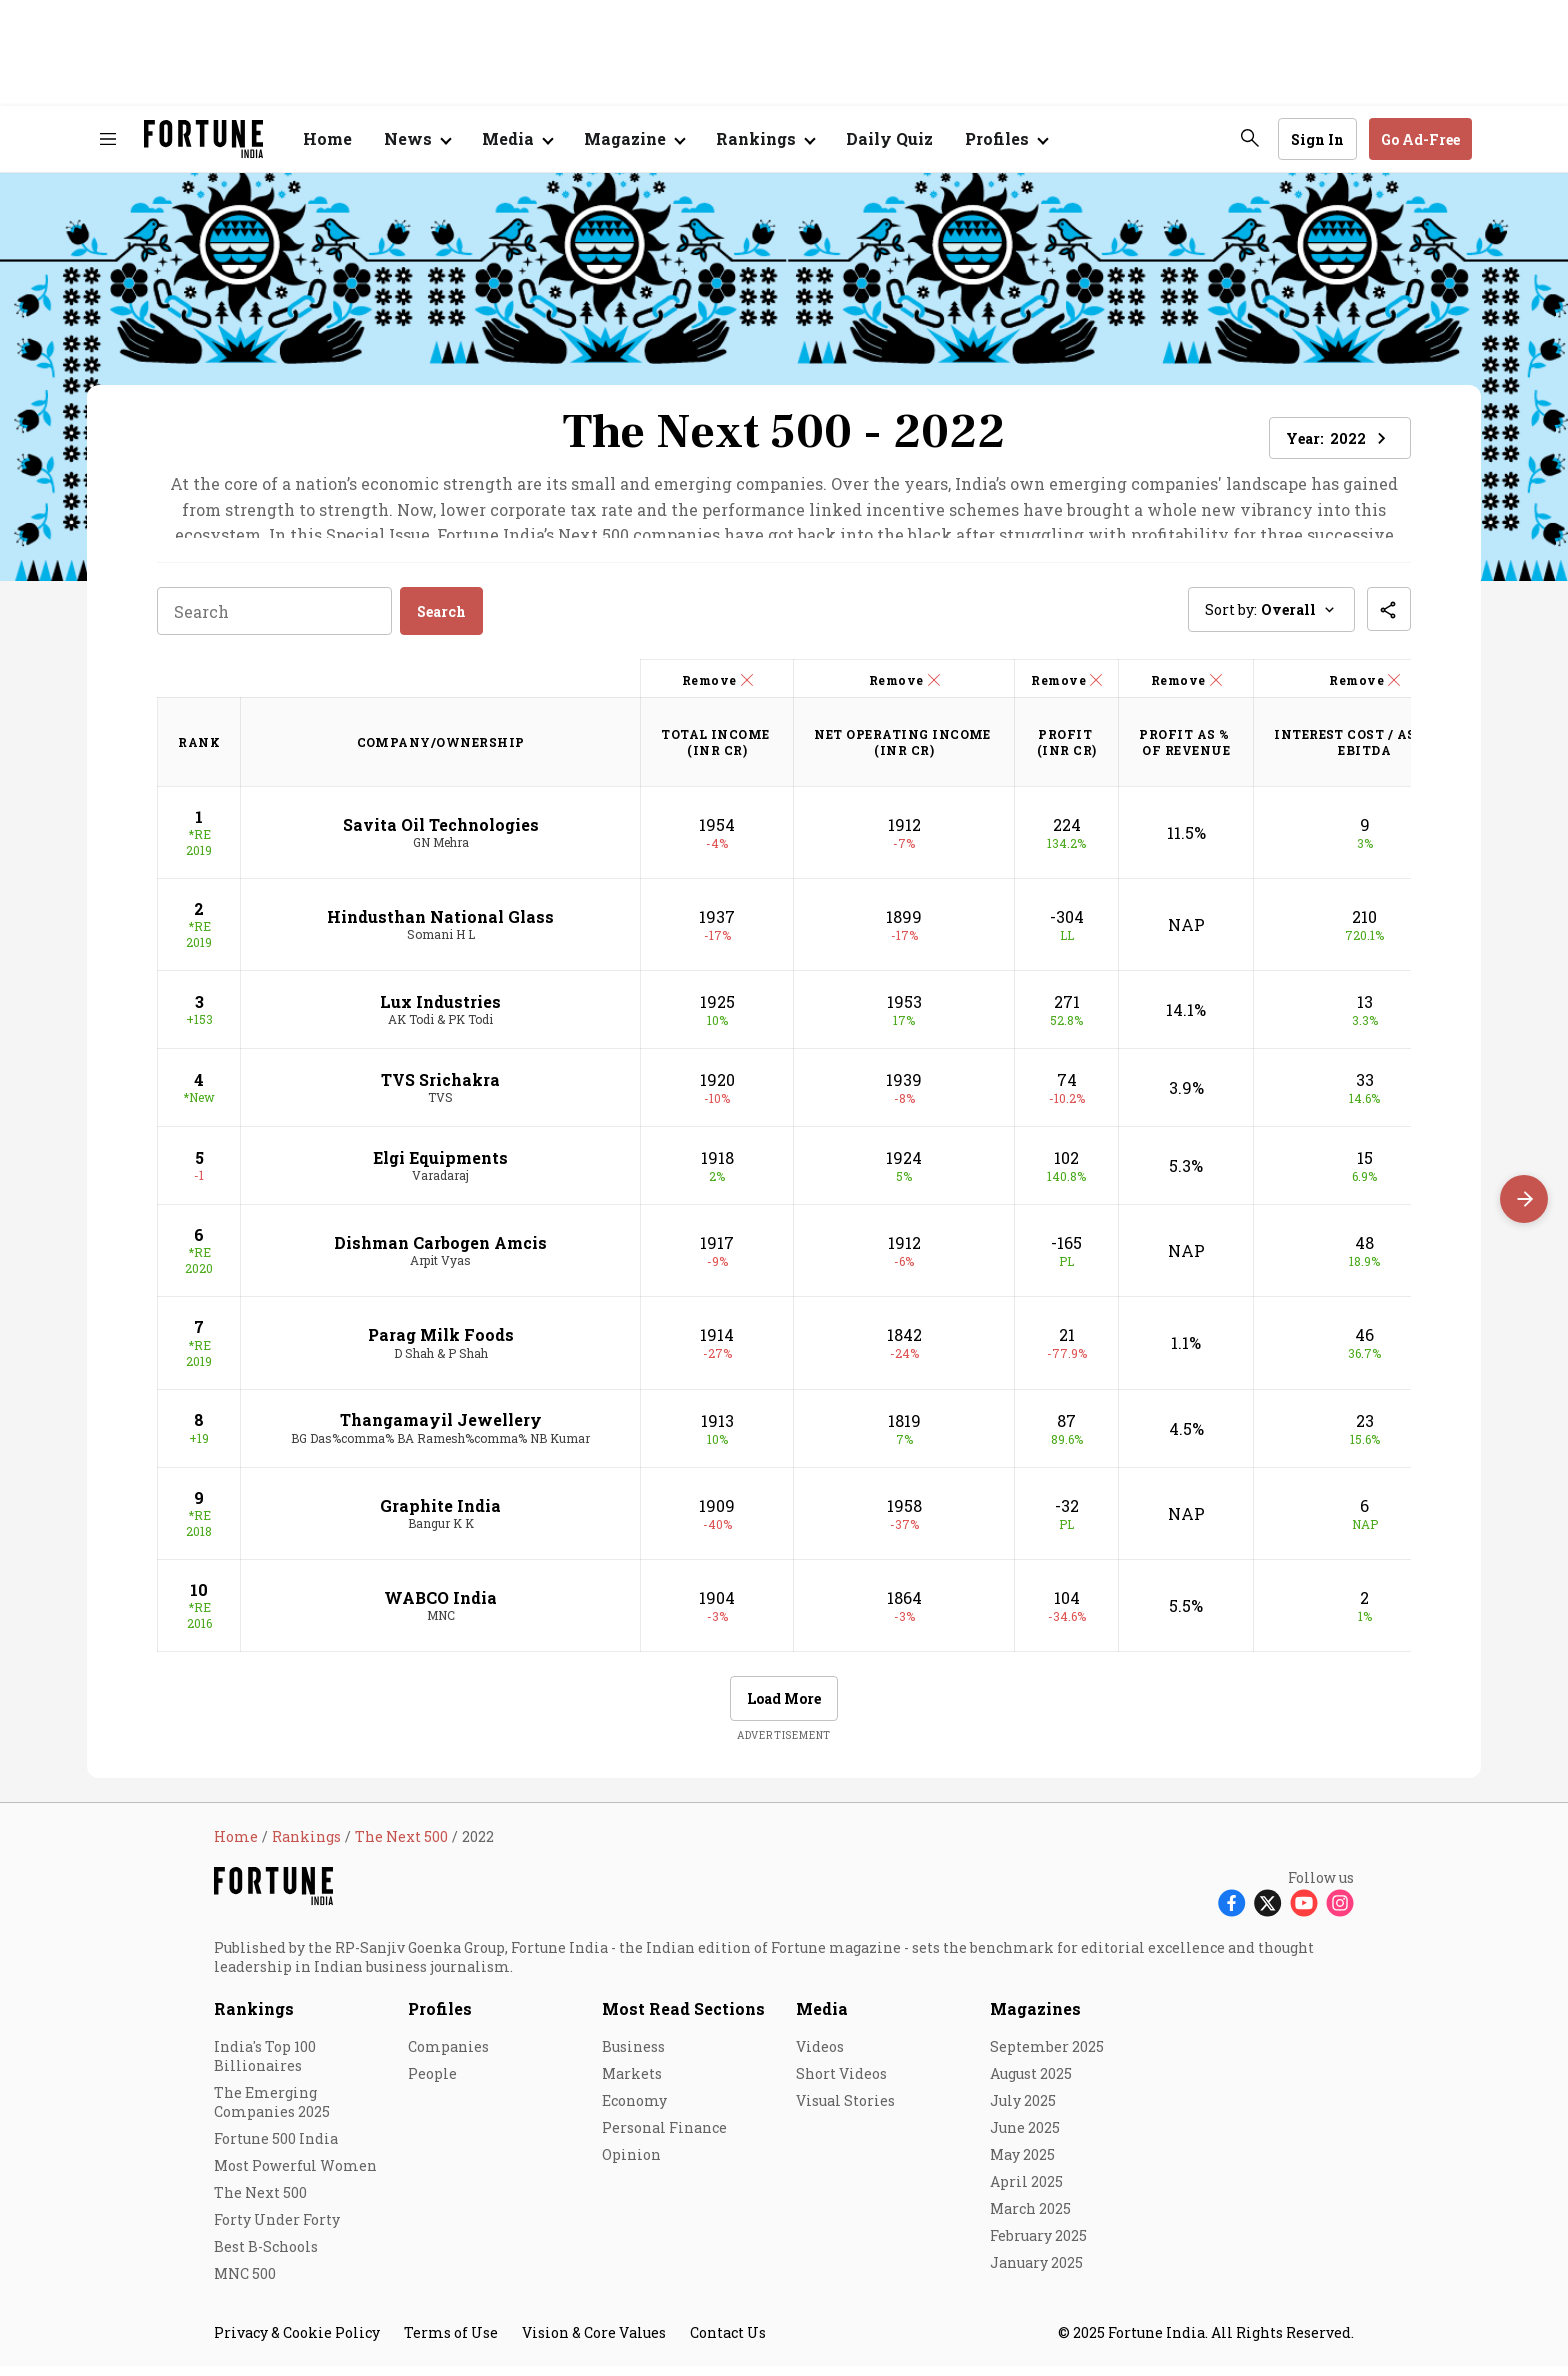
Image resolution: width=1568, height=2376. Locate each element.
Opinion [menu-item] (631, 2164)
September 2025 (1047, 2056)
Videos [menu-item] (820, 2056)
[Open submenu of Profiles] (1006, 139)
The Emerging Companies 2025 (272, 2112)
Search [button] (441, 620)
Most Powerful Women (295, 2175)
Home (327, 138)
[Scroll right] (1524, 1199)
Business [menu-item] (633, 2056)
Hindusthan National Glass (440, 926)
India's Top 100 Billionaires (265, 2066)
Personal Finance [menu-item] (664, 2137)
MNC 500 (245, 2283)
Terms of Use (451, 2342)
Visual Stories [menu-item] (845, 2110)
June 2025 (1025, 2137)
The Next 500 (260, 2202)
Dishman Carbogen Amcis (440, 1252)
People (432, 2083)
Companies (448, 2056)
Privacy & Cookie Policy (297, 2342)
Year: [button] (1340, 439)
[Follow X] (1268, 1911)
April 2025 (1026, 2191)
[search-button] (1250, 138)
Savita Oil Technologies (441, 833)
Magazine (625, 138)
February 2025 (1038, 2245)
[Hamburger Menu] (108, 139)
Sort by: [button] (1271, 619)
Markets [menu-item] (632, 2083)
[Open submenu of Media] (517, 139)
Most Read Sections (683, 2018)
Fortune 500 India (276, 2148)
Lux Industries (440, 1011)
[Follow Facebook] (1232, 1911)
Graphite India (440, 1514)
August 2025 (1031, 2083)
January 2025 (1036, 2272)
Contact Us (728, 2342)
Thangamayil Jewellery (441, 1429)
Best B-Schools (266, 2256)
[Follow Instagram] (1340, 1911)
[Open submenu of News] (417, 139)
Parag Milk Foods (441, 1344)
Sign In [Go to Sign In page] (1317, 139)
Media (822, 2018)
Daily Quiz (889, 138)
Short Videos (841, 2083)
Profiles (440, 2018)
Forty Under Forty (277, 2229)
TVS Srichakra (440, 1089)
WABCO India (440, 1606)
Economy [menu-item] (634, 2110)
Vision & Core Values (594, 2342)
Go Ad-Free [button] (1420, 139)
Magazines (1035, 2018)
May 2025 (1022, 2164)
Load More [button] (784, 1708)
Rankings (756, 138)
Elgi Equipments (440, 1167)
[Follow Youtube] (1304, 1911)
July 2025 (1023, 2110)
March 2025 (1030, 2218)
